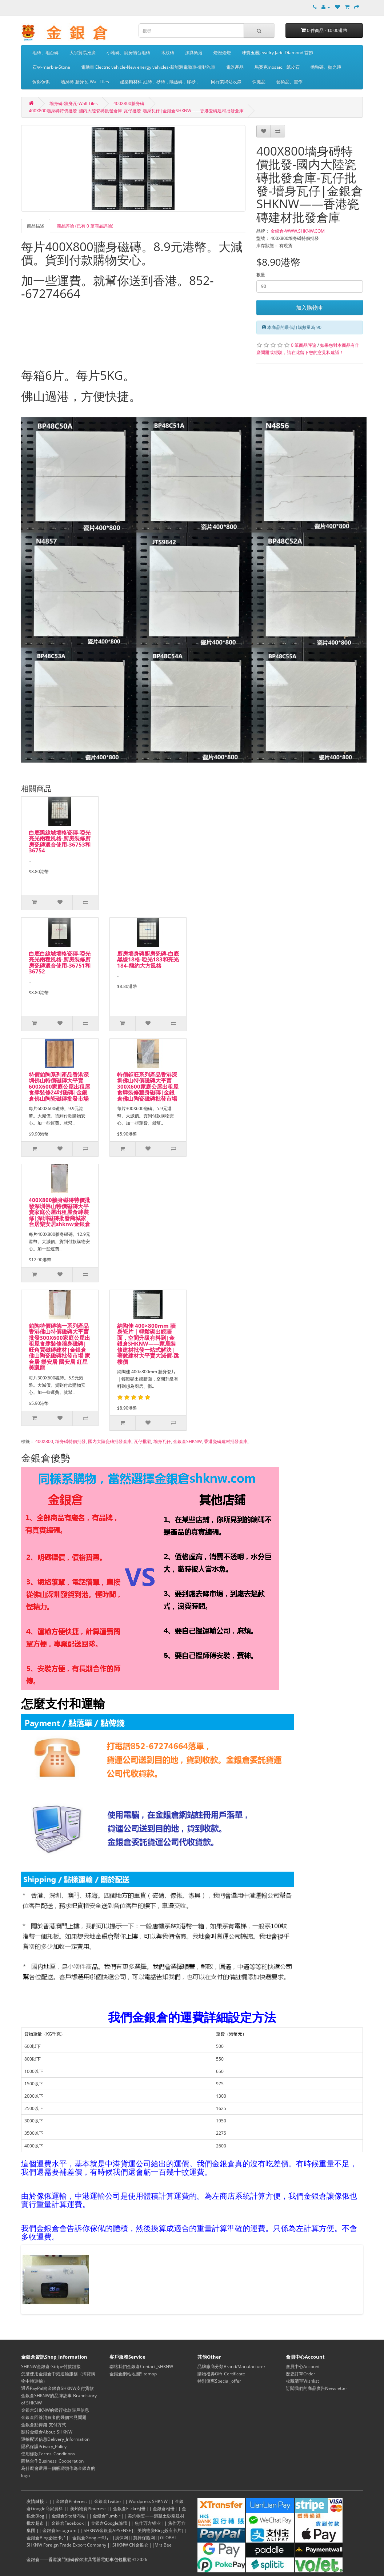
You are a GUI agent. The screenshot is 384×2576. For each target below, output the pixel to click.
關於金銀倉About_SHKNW (46, 2432)
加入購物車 (309, 307)
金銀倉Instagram (59, 2530)
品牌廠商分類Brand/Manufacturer (231, 2366)
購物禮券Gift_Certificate (221, 2374)
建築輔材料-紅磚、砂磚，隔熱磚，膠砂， (160, 82)
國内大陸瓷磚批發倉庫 (110, 1441)
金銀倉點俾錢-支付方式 (43, 2425)
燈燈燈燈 (222, 52)
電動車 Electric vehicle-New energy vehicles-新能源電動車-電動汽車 (148, 67)
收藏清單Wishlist (302, 2381)
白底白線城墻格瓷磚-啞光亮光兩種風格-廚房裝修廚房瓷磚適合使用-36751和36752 (60, 962)
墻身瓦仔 (162, 1441)
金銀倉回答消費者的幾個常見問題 (54, 2417)
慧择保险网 (144, 2538)
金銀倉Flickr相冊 (129, 2508)
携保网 (121, 2538)
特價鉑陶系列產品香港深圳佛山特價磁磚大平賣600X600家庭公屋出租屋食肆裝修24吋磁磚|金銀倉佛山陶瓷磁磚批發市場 (59, 1086)
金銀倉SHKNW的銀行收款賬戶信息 (55, 2410)
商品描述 (35, 226)
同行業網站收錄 (226, 82)
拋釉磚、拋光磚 (326, 67)
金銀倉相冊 (164, 2508)
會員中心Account (303, 2366)
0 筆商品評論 (303, 345)
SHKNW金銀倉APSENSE (107, 2530)
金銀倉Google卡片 (90, 2538)
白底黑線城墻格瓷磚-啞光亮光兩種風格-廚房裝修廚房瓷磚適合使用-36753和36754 (60, 841)
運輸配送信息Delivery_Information (55, 2439)
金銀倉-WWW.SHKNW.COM (298, 231)
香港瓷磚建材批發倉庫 (226, 1441)
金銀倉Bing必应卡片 (46, 2538)
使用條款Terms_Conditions (48, 2454)
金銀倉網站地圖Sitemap (133, 2374)
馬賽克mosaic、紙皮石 (277, 67)
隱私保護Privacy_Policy (44, 2446)
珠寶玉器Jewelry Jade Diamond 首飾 (277, 52)
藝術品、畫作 (289, 82)
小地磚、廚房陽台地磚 (128, 52)
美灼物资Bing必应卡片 (159, 2530)
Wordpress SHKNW (148, 2501)
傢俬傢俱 (41, 82)
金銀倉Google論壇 (109, 2523)
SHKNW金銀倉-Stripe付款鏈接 (51, 2366)
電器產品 (235, 67)
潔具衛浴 (194, 52)
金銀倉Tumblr (106, 2516)
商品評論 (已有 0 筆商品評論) (85, 226)
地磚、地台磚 (45, 52)
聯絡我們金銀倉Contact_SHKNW (141, 2366)
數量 (260, 275)
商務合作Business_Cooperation (52, 2461)
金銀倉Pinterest (71, 2501)
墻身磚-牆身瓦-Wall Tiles (85, 82)
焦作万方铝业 (148, 2523)
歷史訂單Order (300, 2374)
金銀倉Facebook (67, 2523)
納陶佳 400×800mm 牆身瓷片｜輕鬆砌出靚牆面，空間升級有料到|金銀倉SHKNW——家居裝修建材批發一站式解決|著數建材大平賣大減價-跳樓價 (148, 1343)
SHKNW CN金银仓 (130, 2545)
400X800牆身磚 (128, 103)
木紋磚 (167, 52)
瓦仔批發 (142, 1441)
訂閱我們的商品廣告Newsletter (316, 2388)
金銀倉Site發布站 (68, 2516)
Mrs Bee (163, 2545)
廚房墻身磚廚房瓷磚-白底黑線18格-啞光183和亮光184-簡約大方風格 (148, 959)
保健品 (258, 82)
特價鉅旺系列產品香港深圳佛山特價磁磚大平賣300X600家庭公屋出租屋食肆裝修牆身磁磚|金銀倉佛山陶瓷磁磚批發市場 (148, 1086)
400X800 (44, 1441)
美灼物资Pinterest (88, 2508)
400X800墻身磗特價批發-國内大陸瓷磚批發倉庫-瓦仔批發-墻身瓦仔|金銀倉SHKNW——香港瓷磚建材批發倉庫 (136, 111)
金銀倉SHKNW (187, 1441)
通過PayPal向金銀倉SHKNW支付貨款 (57, 2388)
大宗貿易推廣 (82, 52)
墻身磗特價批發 (70, 1441)
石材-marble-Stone (51, 67)
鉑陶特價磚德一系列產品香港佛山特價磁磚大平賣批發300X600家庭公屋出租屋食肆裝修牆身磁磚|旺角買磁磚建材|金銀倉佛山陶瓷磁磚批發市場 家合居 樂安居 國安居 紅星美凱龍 (59, 1346)
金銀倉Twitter (107, 2501)
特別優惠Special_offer (219, 2381)
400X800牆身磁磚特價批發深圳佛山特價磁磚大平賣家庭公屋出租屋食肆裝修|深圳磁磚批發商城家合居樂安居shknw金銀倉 (59, 1211)
